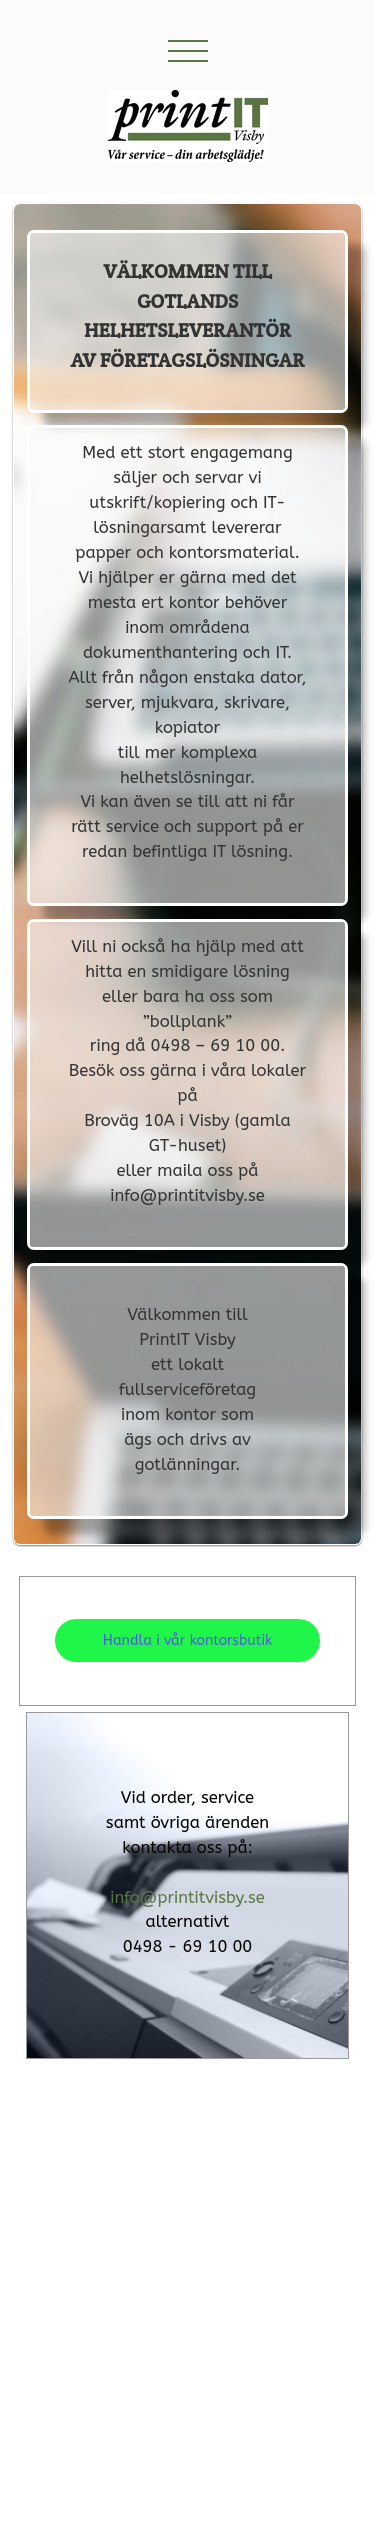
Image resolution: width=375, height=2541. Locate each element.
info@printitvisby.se (187, 1897)
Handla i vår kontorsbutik (187, 1640)
